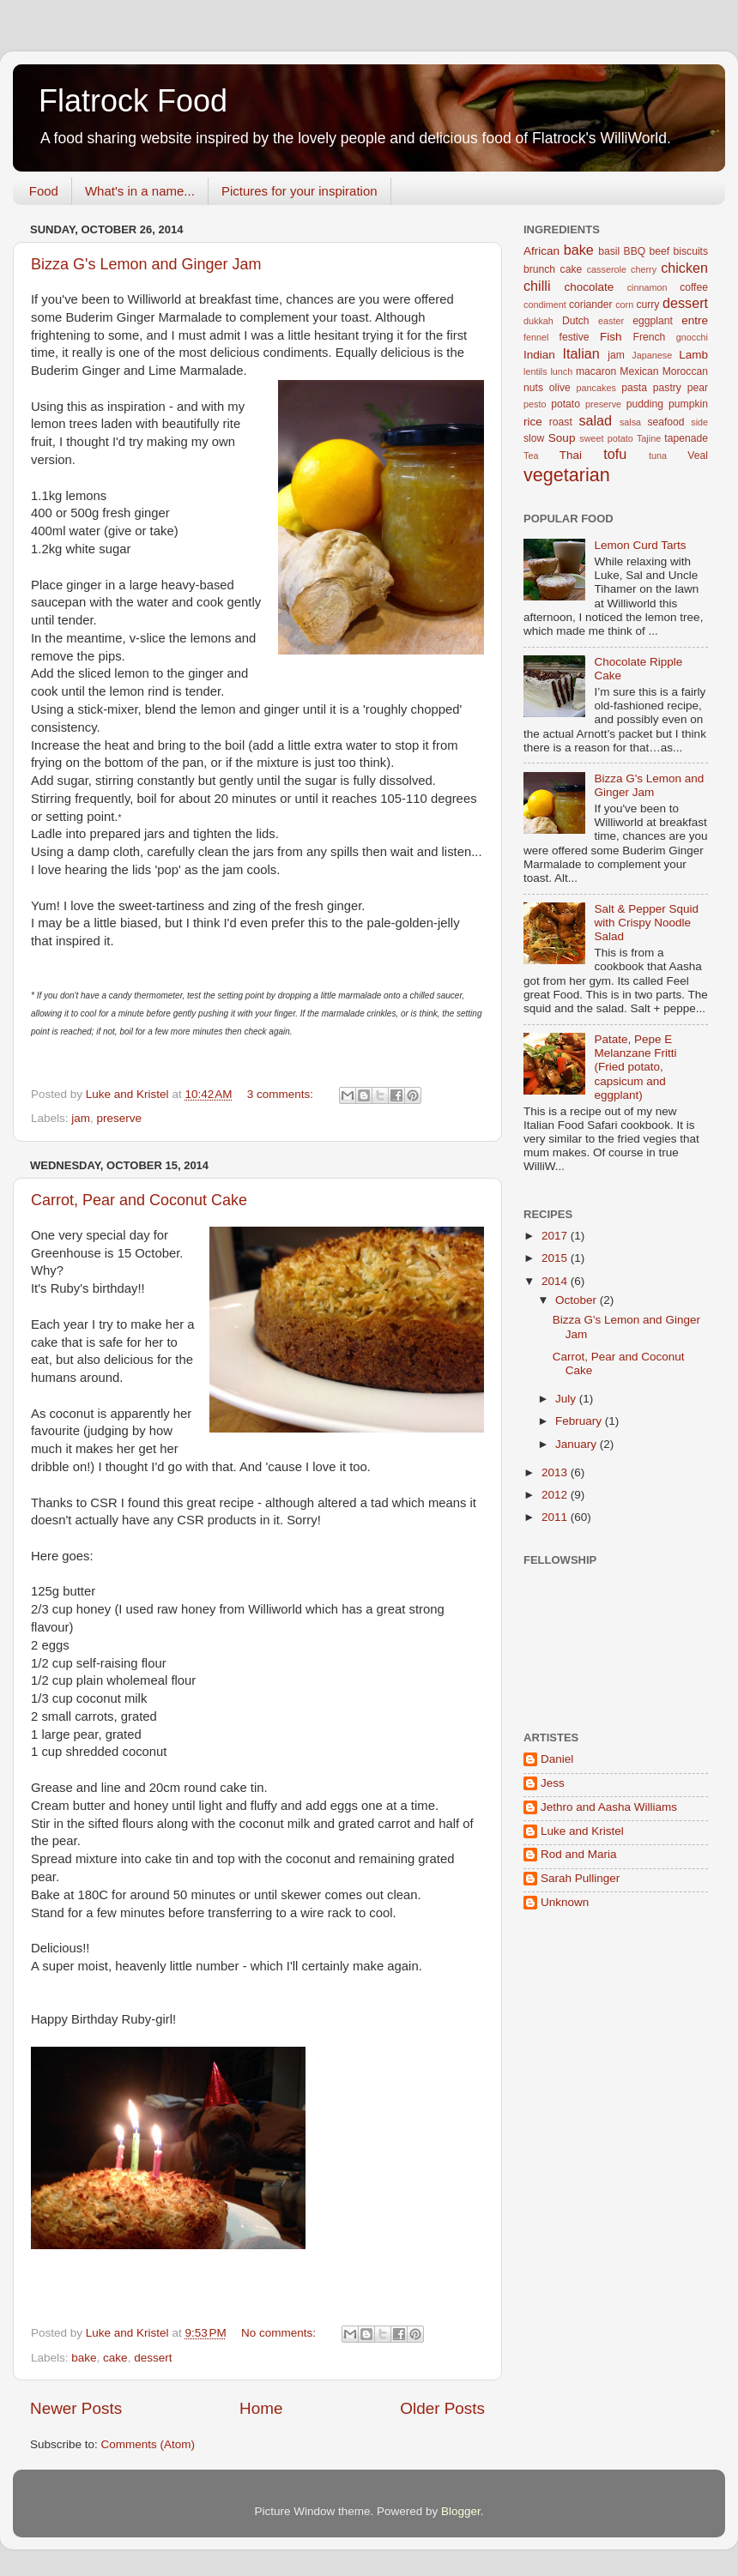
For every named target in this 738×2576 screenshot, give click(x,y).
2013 (556, 1472)
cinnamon (647, 287)
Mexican (639, 371)
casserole (606, 269)
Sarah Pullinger (580, 1878)
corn (624, 304)
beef (660, 251)
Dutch (576, 321)
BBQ (635, 251)
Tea (530, 455)
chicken (684, 267)
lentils (535, 371)
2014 (556, 1281)
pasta (634, 388)
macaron (596, 371)
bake (83, 2357)
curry (647, 305)
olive (560, 388)
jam (80, 1118)
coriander (591, 305)
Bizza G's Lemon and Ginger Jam (146, 264)
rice (532, 421)
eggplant (652, 321)
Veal (697, 455)
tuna (658, 455)
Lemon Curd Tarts (640, 545)
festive (575, 337)
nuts (533, 388)
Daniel (557, 1759)
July (567, 1398)
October (577, 1300)
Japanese (652, 355)
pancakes (596, 388)
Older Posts (442, 2408)
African (541, 250)
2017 (556, 1235)
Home (260, 2408)
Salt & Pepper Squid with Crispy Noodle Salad (646, 922)
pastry (667, 388)
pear (697, 388)
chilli (536, 285)
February (580, 1421)
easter (611, 321)
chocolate (589, 287)
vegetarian (566, 475)
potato (565, 404)
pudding (644, 404)
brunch (539, 269)
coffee (694, 287)
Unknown (565, 1902)
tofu (614, 454)
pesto (534, 404)
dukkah (538, 321)
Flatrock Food (133, 100)
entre (694, 320)
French (649, 337)
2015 (556, 1258)
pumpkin (688, 404)
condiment (544, 304)
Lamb (693, 354)
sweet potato (605, 438)
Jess (553, 1783)
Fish (611, 336)
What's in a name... (140, 191)
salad (595, 420)
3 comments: (282, 1094)
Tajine (649, 438)
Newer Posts (76, 2408)
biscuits (691, 251)
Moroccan (685, 371)
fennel (535, 337)
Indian (539, 354)
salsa (630, 422)
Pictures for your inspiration (299, 191)
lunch (561, 371)
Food (43, 191)
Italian (581, 353)
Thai (571, 455)
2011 (556, 1517)
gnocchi (692, 337)
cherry (643, 269)
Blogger (461, 2511)
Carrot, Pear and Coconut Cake (139, 1200)
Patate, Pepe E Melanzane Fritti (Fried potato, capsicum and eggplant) (635, 1067)
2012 (556, 1494)
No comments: (280, 2332)
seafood (665, 422)
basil (609, 251)
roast (560, 422)
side (699, 422)
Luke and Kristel (582, 1831)
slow (533, 438)
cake (115, 2357)
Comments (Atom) (148, 2444)
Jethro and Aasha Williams (609, 1807)
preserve (119, 1118)
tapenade (686, 438)
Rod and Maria (579, 1854)
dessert (153, 2357)
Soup (562, 437)
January (577, 1444)
